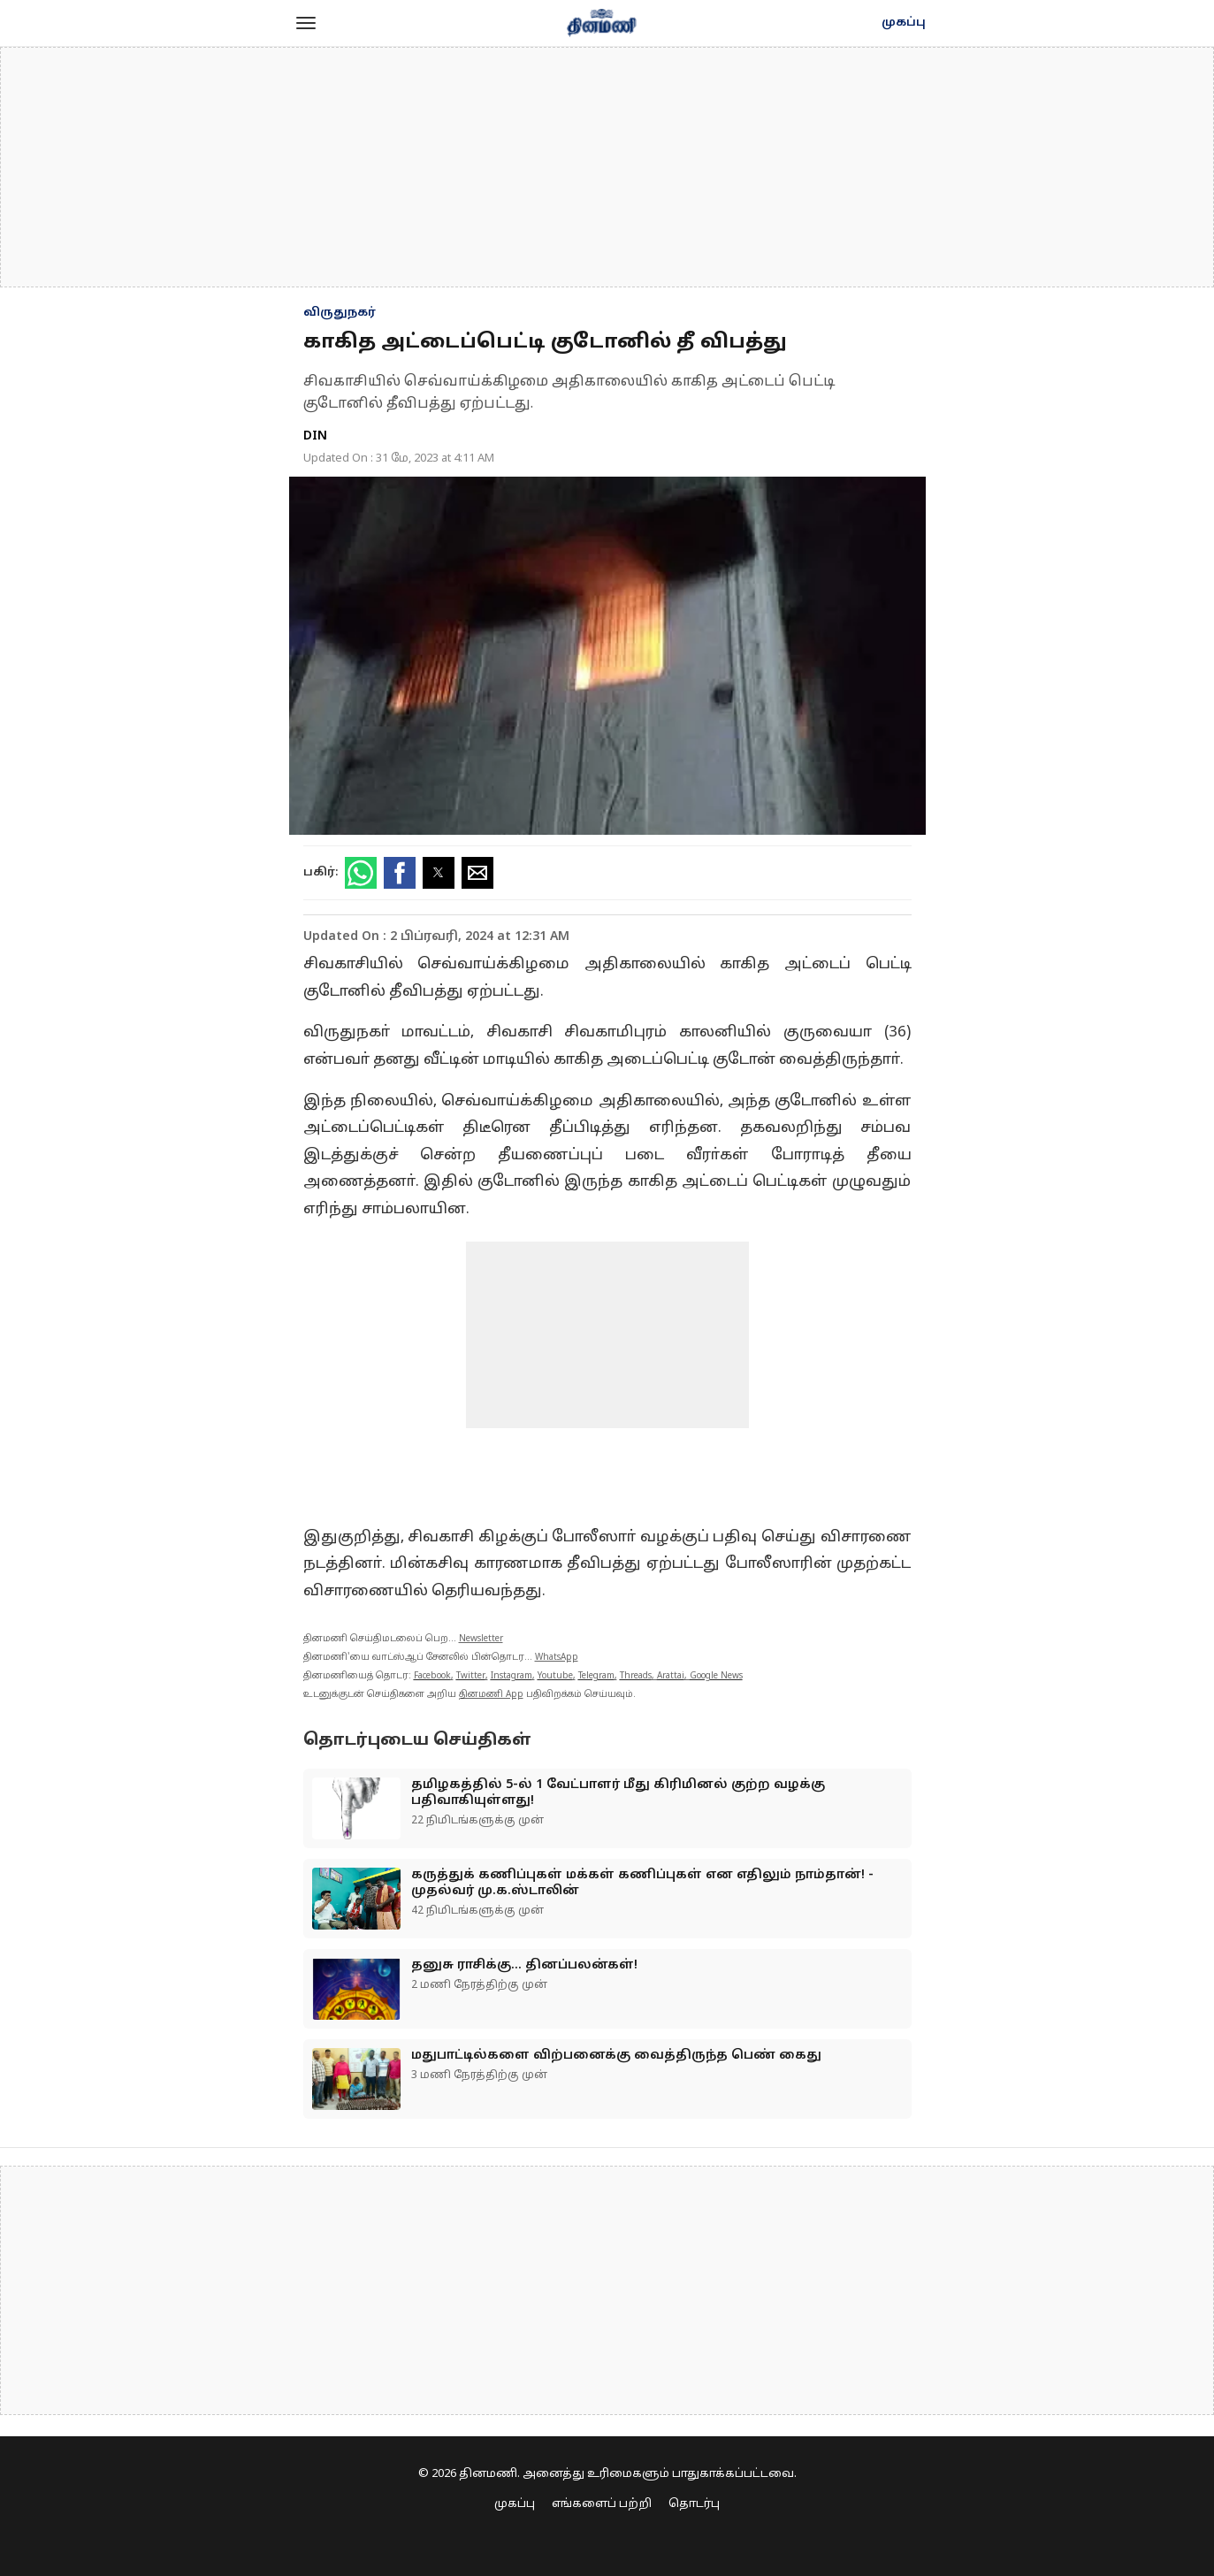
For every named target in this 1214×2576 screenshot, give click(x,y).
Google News (716, 1676)
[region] (607, 167)
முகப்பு (904, 23)
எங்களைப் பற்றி (602, 2504)
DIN (315, 436)
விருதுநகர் (339, 313)
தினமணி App (491, 1695)
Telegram (596, 1676)
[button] (306, 23)
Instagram (511, 1676)
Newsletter (481, 1639)
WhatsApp (556, 1657)
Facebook (432, 1676)
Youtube (555, 1676)
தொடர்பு (694, 2504)
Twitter (470, 1676)
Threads (636, 1676)
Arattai (670, 1676)
